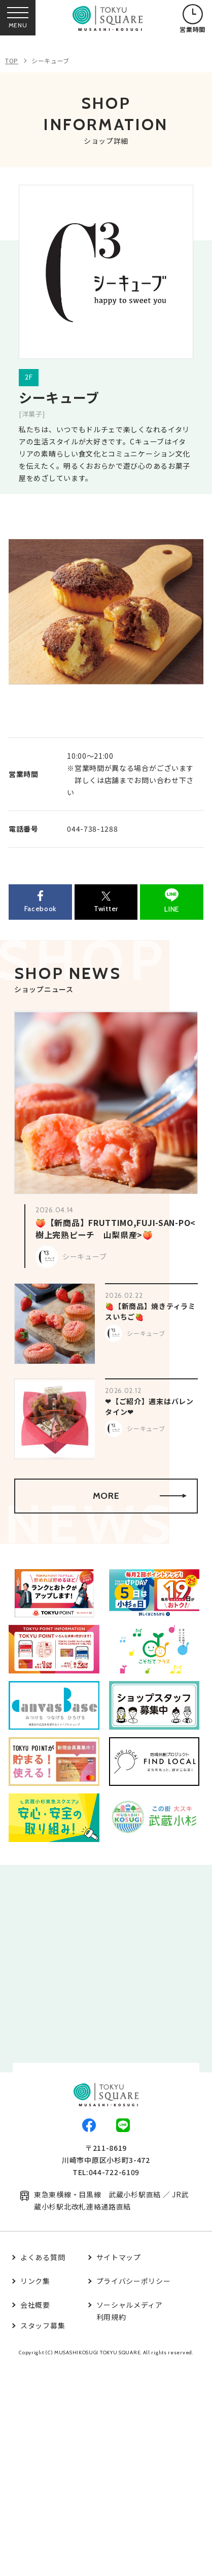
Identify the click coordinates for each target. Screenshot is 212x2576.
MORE (140, 1495)
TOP (11, 60)
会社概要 (35, 2305)
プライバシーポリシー (133, 2281)
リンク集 (35, 2281)
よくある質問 (42, 2257)
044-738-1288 (92, 829)
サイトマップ (118, 2257)
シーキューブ (50, 60)
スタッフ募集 (42, 2325)
